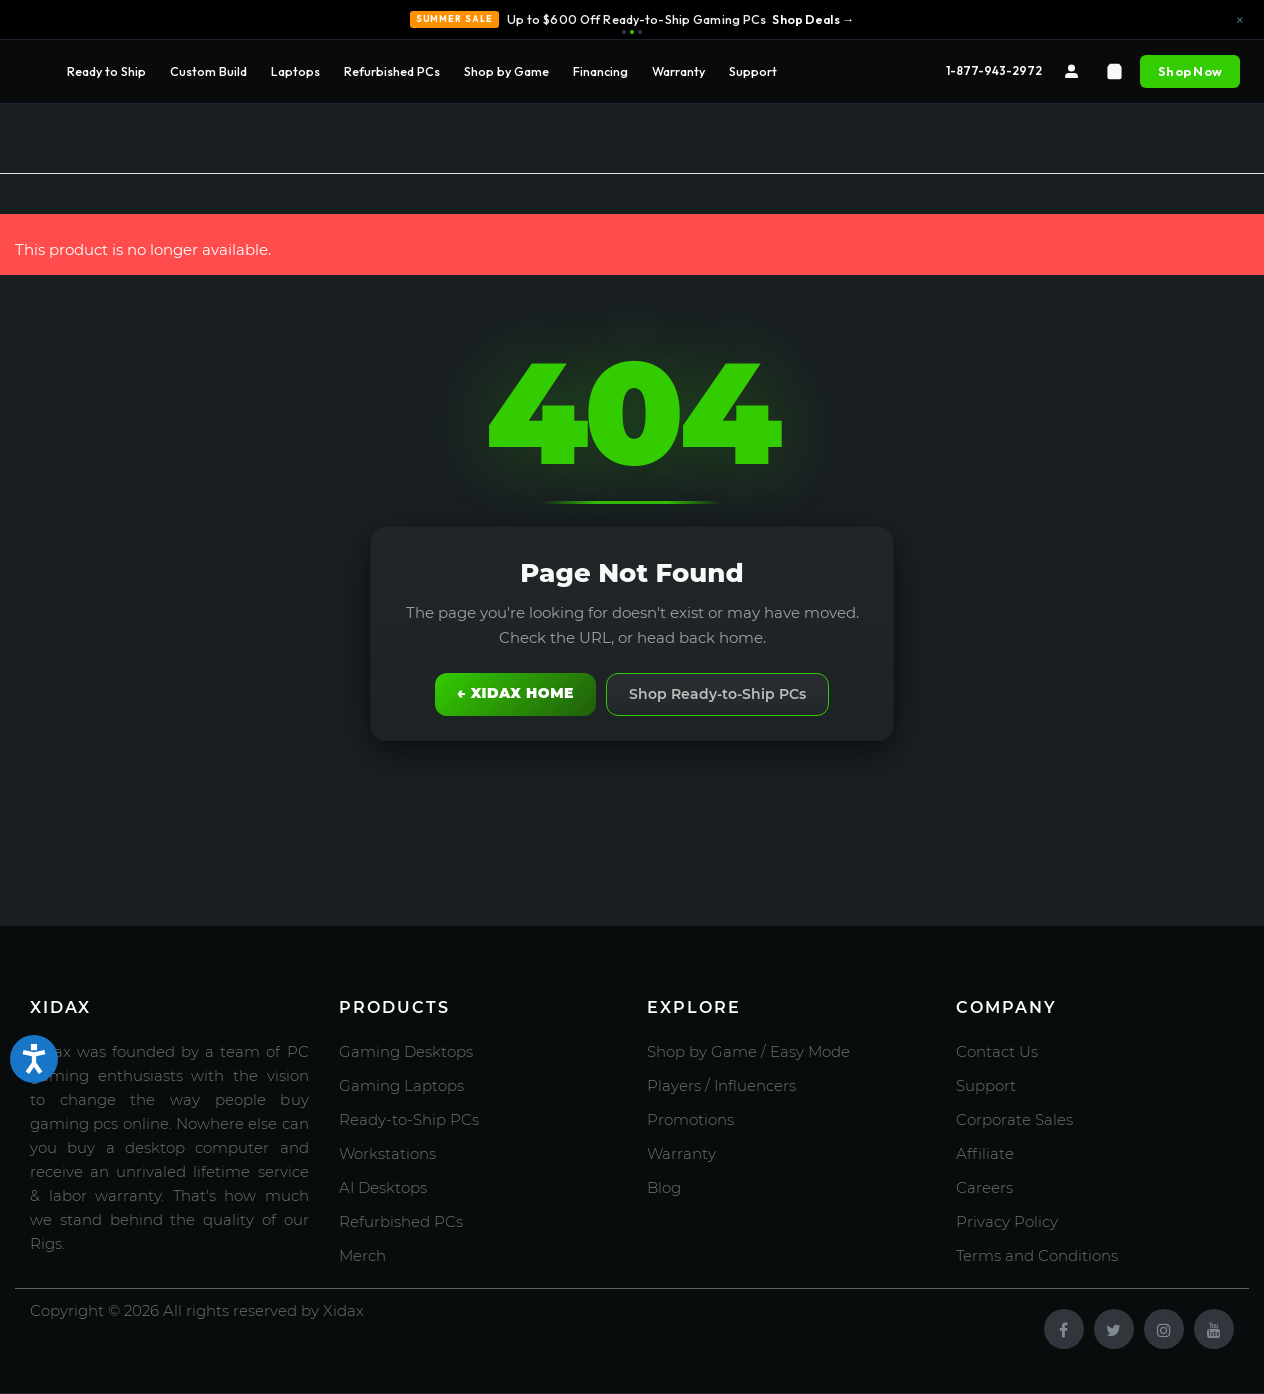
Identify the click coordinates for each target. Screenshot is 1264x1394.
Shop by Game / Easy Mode (748, 1051)
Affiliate (985, 1153)
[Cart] (1114, 71)
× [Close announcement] (1240, 20)
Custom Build (208, 71)
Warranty (678, 71)
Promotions (690, 1119)
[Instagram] (1164, 1329)
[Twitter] (1114, 1329)
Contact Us (997, 1051)
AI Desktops (383, 1187)
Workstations (387, 1153)
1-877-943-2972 (994, 70)
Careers (984, 1187)
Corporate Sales (1014, 1119)
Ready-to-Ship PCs (409, 1119)
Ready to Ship (106, 71)
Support (753, 71)
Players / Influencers (721, 1085)
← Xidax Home (515, 693)
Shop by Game (506, 71)
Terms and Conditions (1037, 1255)
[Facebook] (1064, 1329)
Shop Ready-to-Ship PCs (717, 694)
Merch (362, 1255)
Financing (600, 71)
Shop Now (1190, 71)
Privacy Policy (1007, 1221)
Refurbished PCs (392, 71)
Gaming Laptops (401, 1085)
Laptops (295, 71)
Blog (664, 1187)
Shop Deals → (813, 19)
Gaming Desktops (406, 1051)
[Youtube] (1214, 1329)
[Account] (1071, 71)
